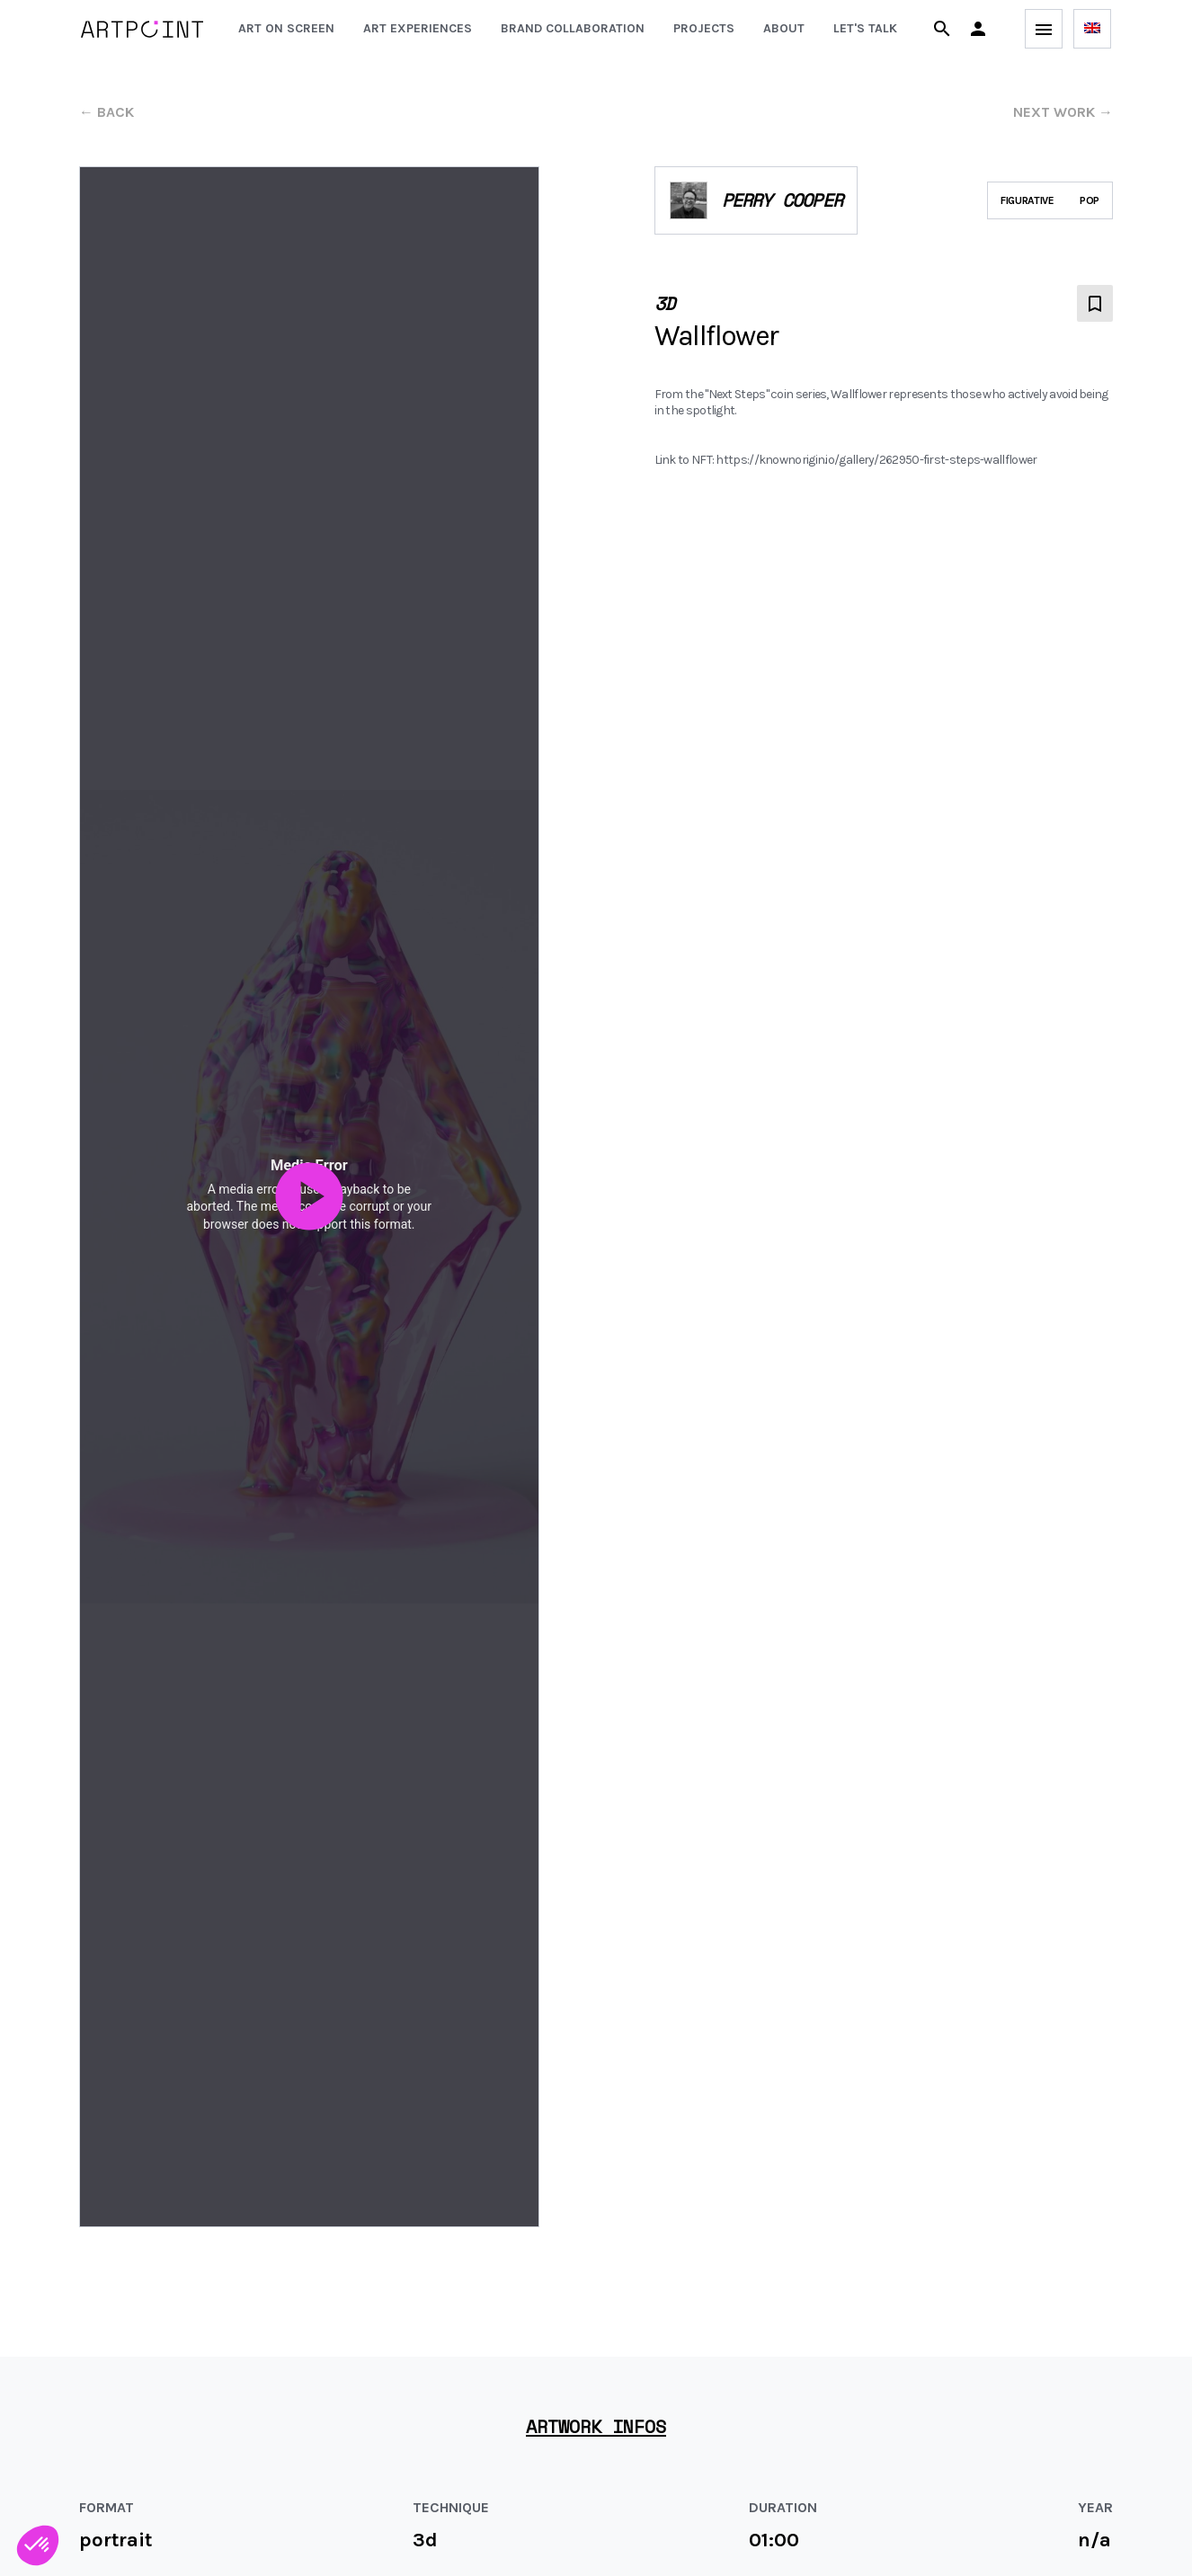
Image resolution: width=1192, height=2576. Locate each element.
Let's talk (865, 28)
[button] (978, 29)
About (784, 28)
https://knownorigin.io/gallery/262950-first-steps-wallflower (876, 459)
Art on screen (286, 28)
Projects (703, 28)
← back (106, 111)
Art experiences (417, 28)
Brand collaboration (573, 28)
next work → (1063, 111)
